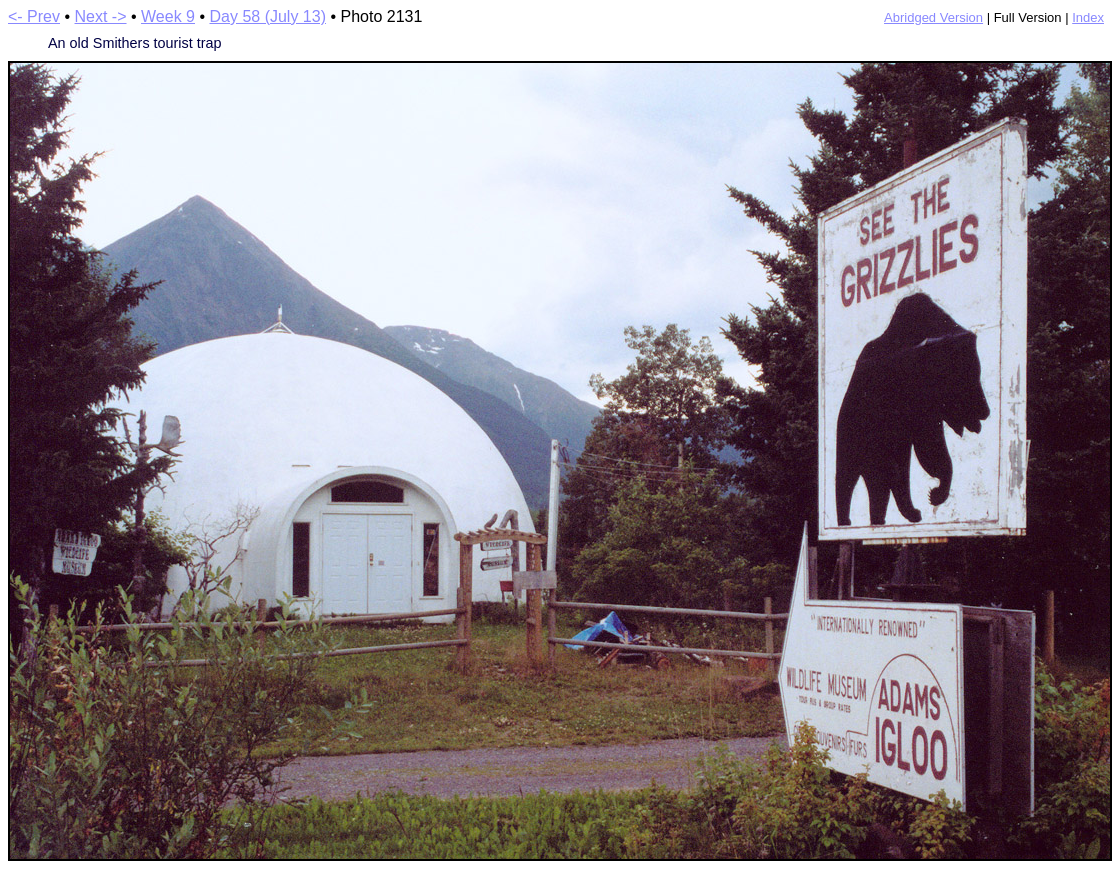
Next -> (101, 16)
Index (1088, 17)
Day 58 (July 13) (267, 16)
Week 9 (168, 16)
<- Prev (34, 16)
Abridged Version (933, 17)
